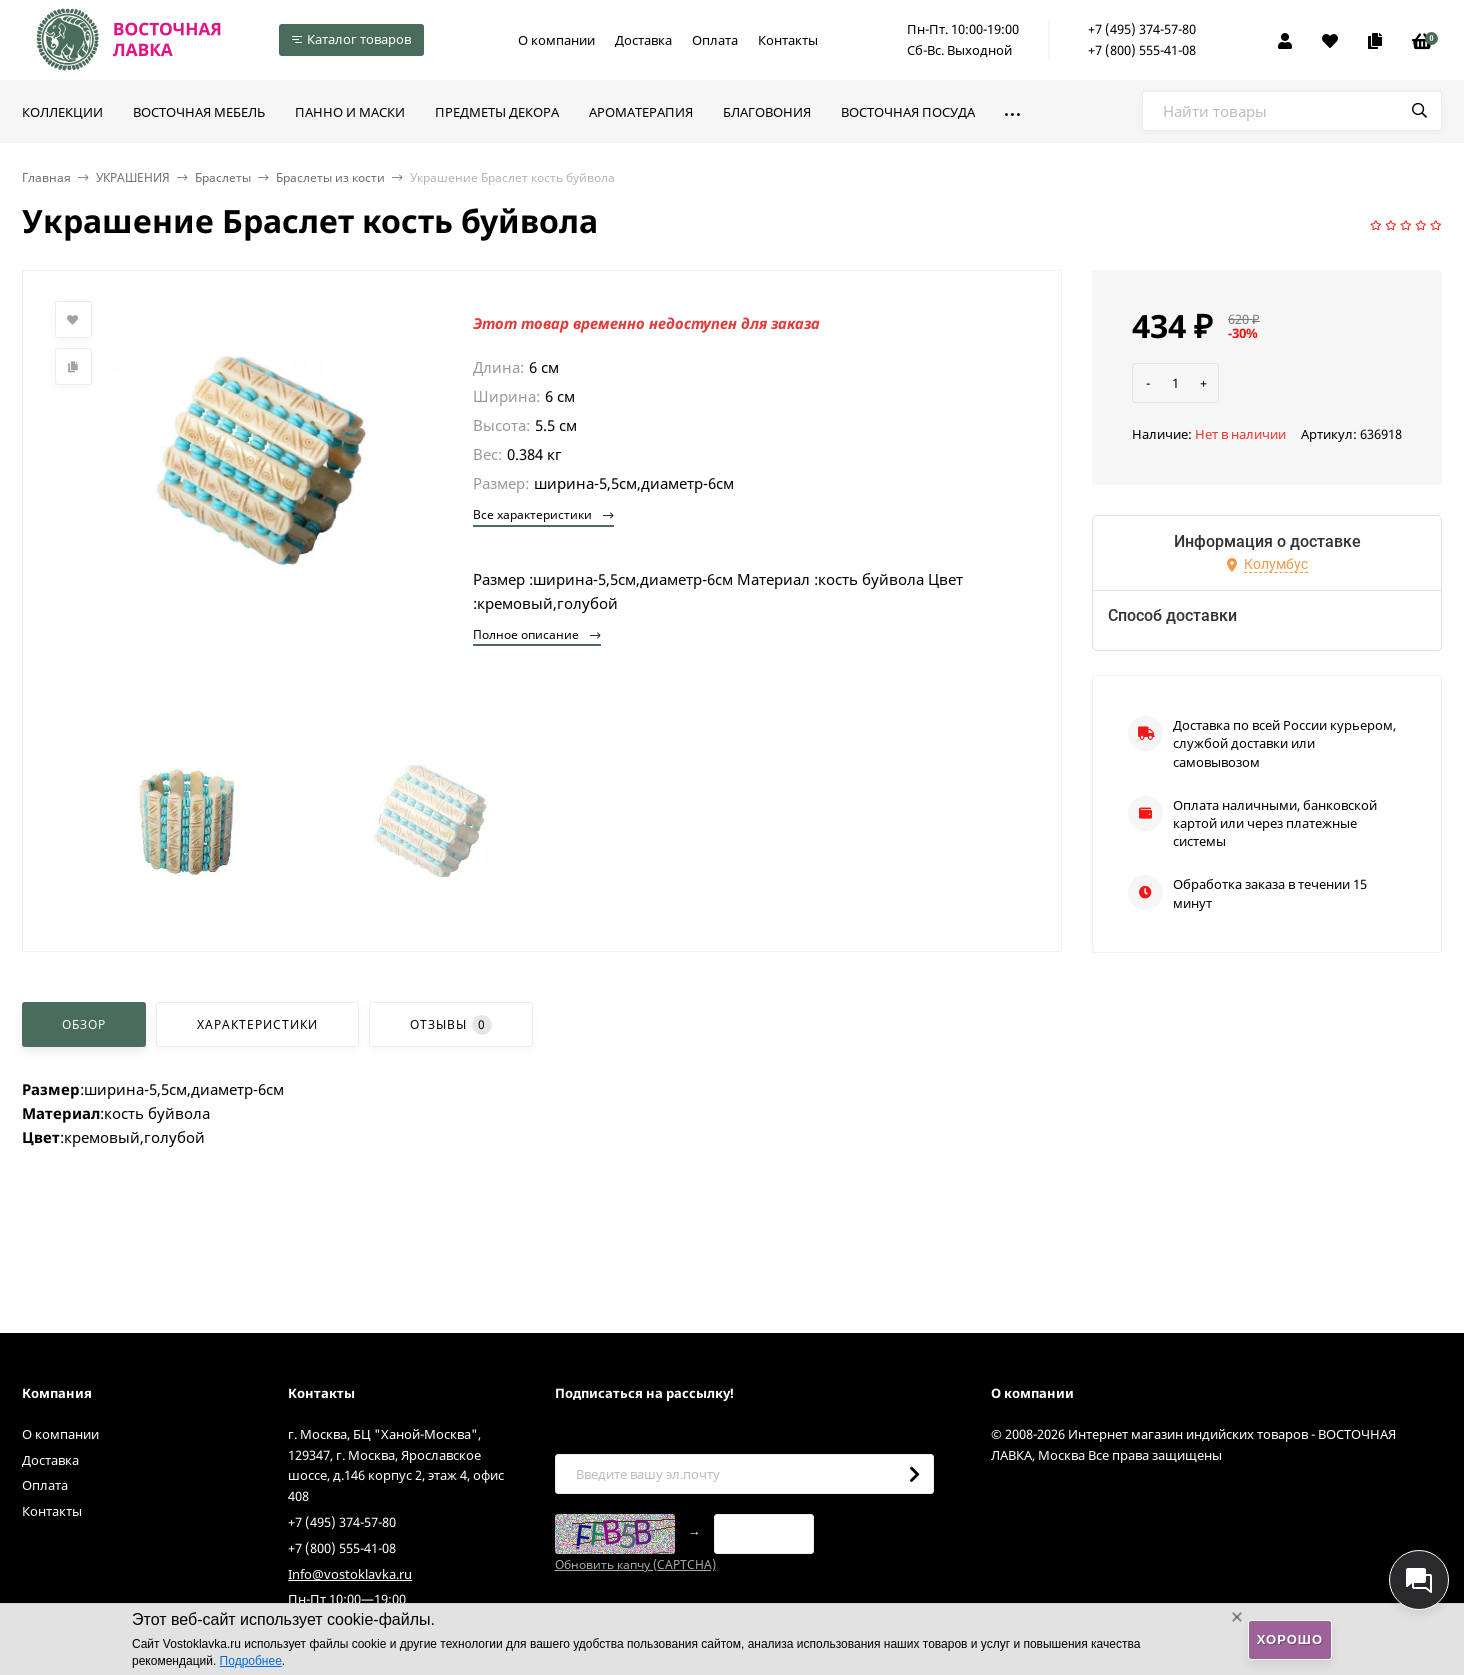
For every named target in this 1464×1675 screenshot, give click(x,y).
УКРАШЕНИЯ (133, 177)
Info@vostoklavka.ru (350, 1574)
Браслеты (223, 177)
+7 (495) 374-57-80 (1142, 29)
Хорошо (1290, 1639)
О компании (556, 40)
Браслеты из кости (330, 177)
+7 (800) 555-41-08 (1142, 50)
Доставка (643, 40)
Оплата (715, 40)
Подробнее (251, 1661)
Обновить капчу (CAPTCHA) (635, 1564)
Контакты (788, 40)
